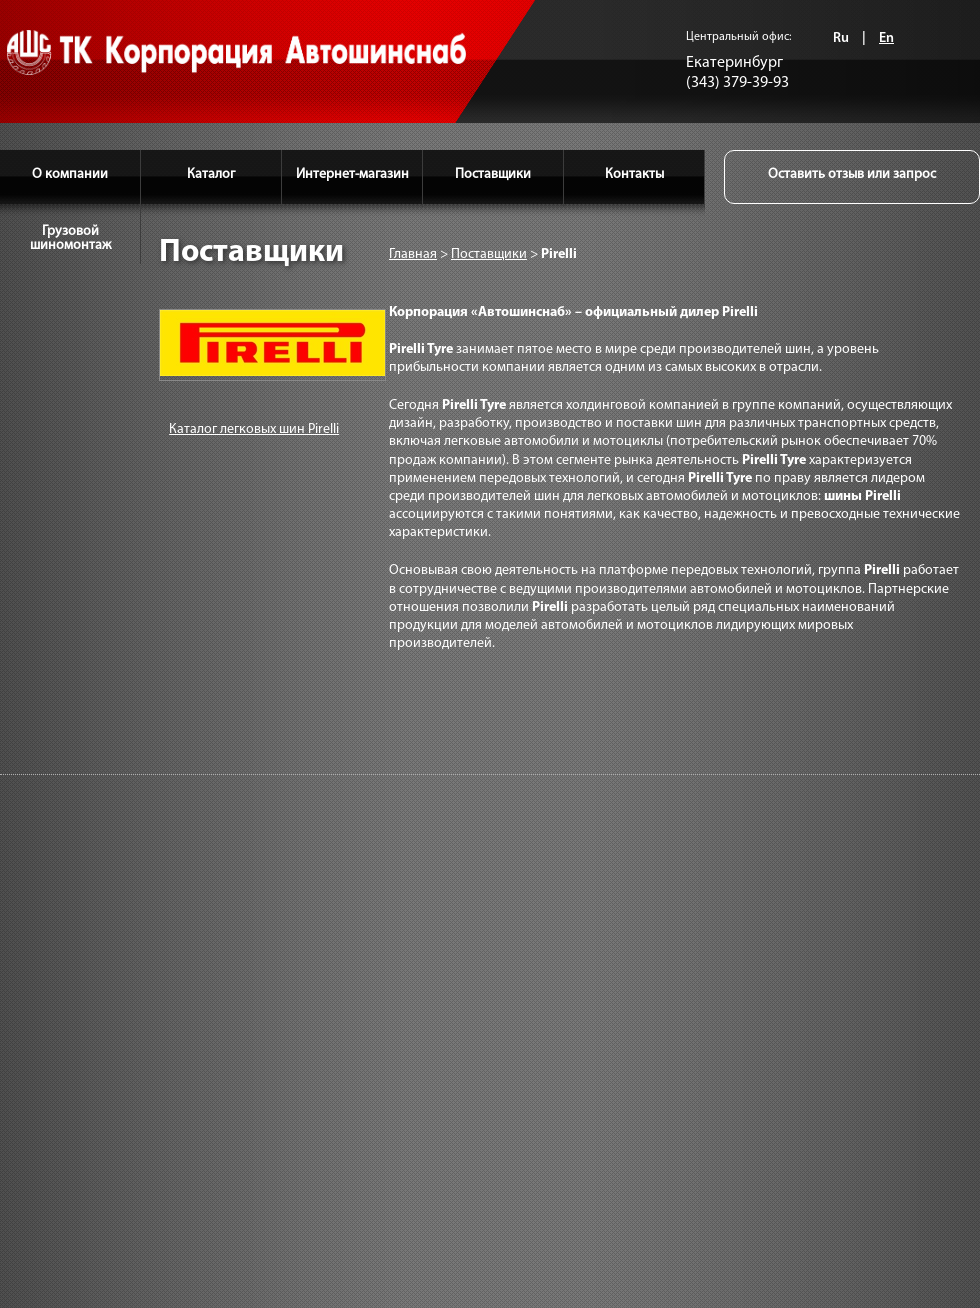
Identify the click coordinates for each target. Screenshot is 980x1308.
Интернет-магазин (352, 174)
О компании (70, 174)
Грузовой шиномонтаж (70, 238)
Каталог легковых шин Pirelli (254, 429)
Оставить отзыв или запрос (852, 174)
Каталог (211, 174)
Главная (413, 254)
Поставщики (493, 174)
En (886, 38)
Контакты (634, 174)
